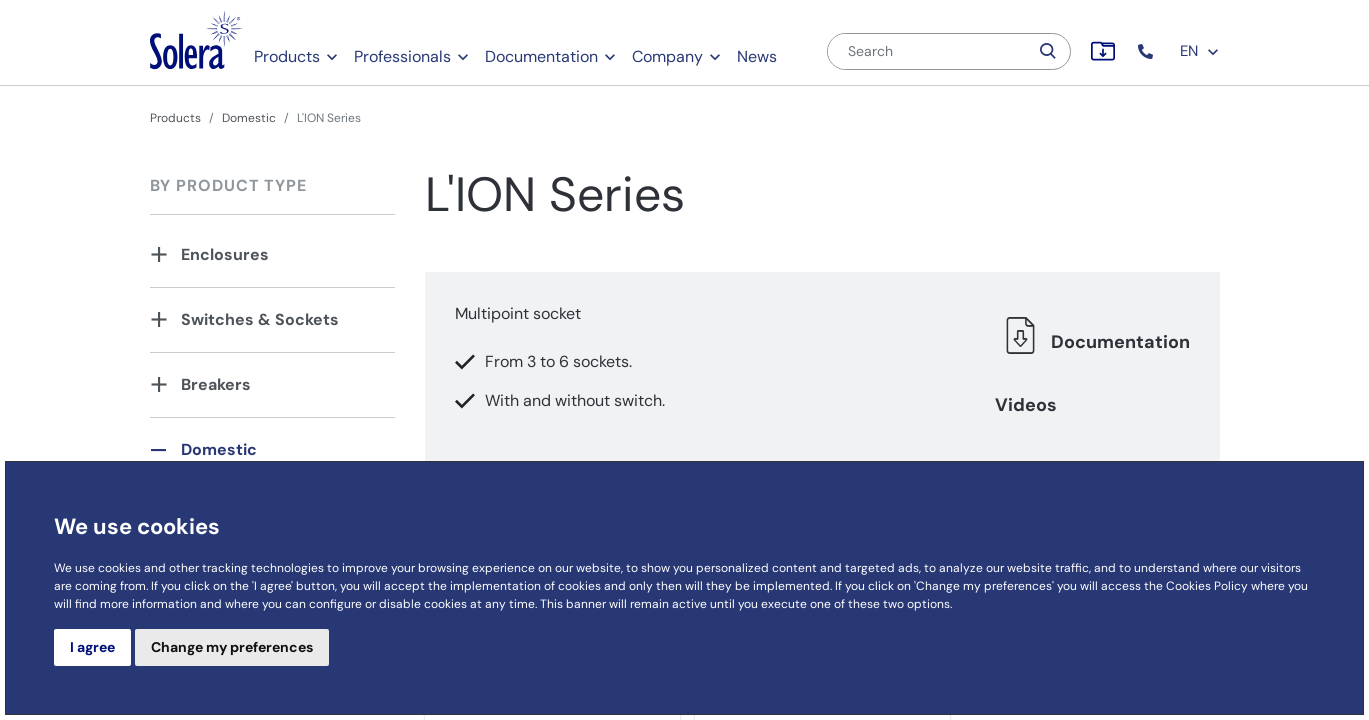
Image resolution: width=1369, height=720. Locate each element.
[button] (1147, 51)
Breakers (216, 384)
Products (287, 56)
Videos (1026, 405)
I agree (92, 647)
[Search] (928, 51)
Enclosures (225, 254)
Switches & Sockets (260, 319)
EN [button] (1200, 51)
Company (667, 56)
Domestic (249, 118)
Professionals (402, 56)
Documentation (541, 56)
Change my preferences (232, 647)
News (757, 56)
